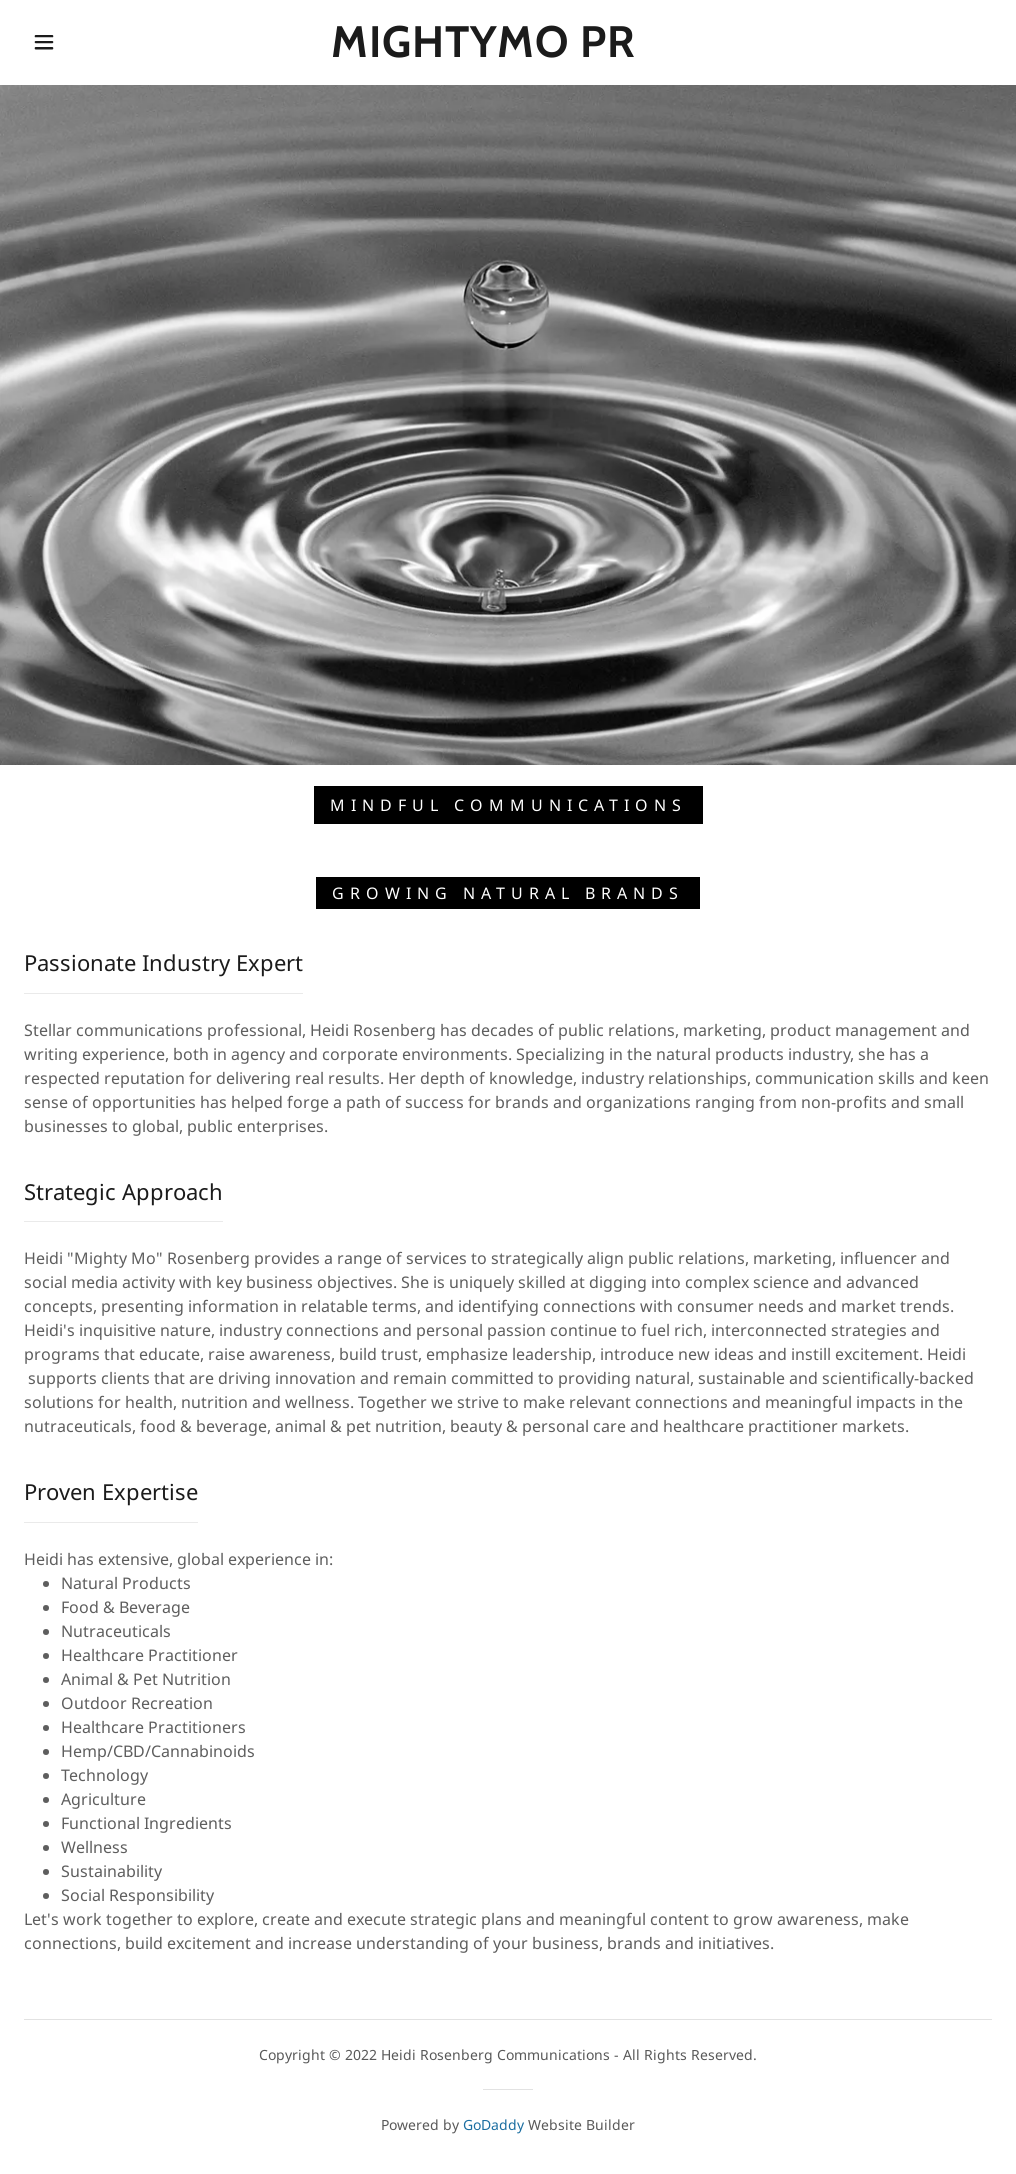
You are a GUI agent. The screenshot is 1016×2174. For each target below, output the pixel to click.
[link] (484, 51)
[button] (48, 42)
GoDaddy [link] (493, 2124)
